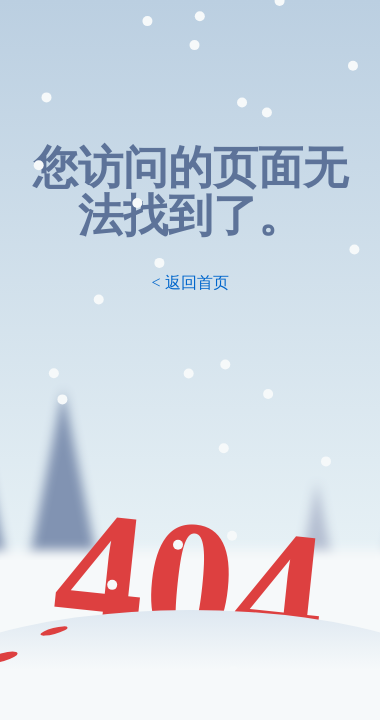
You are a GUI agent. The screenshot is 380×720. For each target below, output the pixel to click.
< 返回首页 (189, 282)
